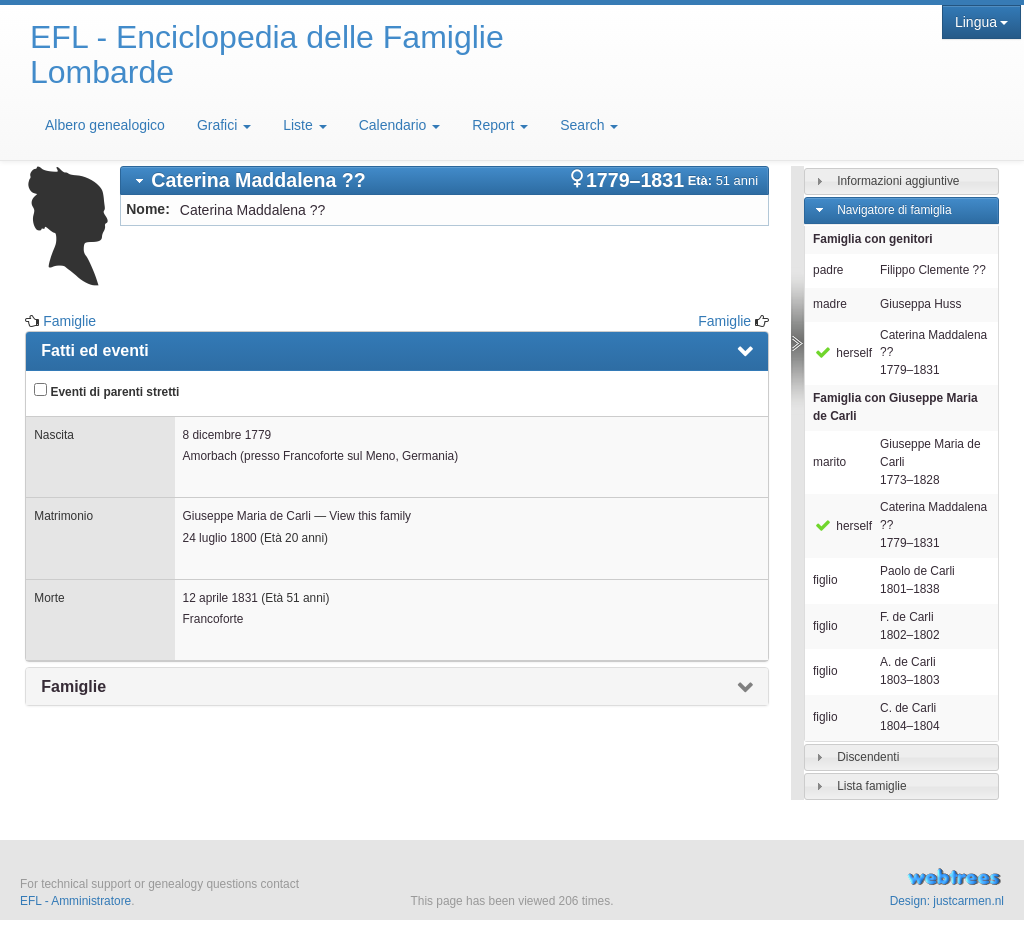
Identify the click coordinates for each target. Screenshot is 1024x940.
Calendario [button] (400, 125)
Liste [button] (304, 125)
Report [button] (500, 125)
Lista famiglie (871, 786)
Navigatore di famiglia (894, 210)
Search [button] (589, 125)
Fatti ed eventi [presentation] (95, 350)
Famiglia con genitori (873, 239)
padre (828, 270)
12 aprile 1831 (220, 598)
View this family (370, 516)
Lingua (981, 22)
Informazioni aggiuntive (898, 181)
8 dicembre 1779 (227, 435)
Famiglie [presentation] (73, 686)
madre (830, 304)
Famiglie (69, 321)
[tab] (444, 180)
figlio (825, 580)
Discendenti (868, 757)
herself (842, 353)
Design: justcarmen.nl (947, 901)
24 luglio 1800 (220, 538)
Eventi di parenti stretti (106, 391)
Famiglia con (895, 407)
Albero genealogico (105, 125)
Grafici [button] (224, 125)
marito (829, 462)
